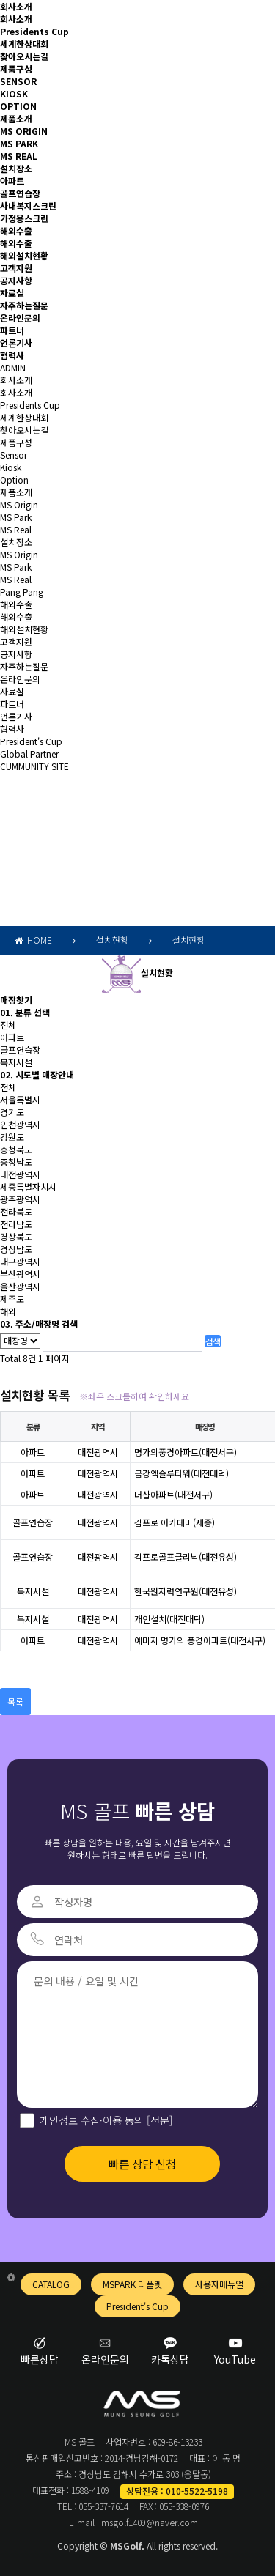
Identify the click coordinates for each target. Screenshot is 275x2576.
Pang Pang (21, 591)
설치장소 (16, 168)
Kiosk (10, 467)
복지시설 (16, 1062)
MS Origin (19, 504)
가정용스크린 (24, 218)
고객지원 (16, 268)
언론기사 (16, 342)
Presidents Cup (34, 31)
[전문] (158, 2120)
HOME (33, 939)
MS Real (16, 529)
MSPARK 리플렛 (132, 2284)
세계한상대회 (24, 43)
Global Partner (29, 753)
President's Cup (31, 741)
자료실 (12, 292)
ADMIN (13, 367)
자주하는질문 (24, 305)
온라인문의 (20, 317)
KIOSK (14, 93)
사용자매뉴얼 (219, 2284)
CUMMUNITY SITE (34, 766)
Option (14, 479)
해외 (8, 1311)
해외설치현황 (24, 255)
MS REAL (18, 155)
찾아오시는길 (24, 56)
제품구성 (16, 68)
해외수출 (16, 230)
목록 (15, 1701)
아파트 (12, 180)
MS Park (16, 517)
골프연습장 (20, 193)
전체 (8, 1024)
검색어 (0, 816)
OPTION (18, 106)
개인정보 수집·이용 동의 (106, 2120)
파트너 (12, 330)
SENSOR (18, 81)
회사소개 (16, 6)
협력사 (12, 355)
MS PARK (19, 143)
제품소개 (16, 118)
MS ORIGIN (24, 131)
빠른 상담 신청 (142, 2163)
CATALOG (51, 2284)
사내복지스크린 (28, 205)
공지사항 (16, 280)
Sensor (13, 454)
